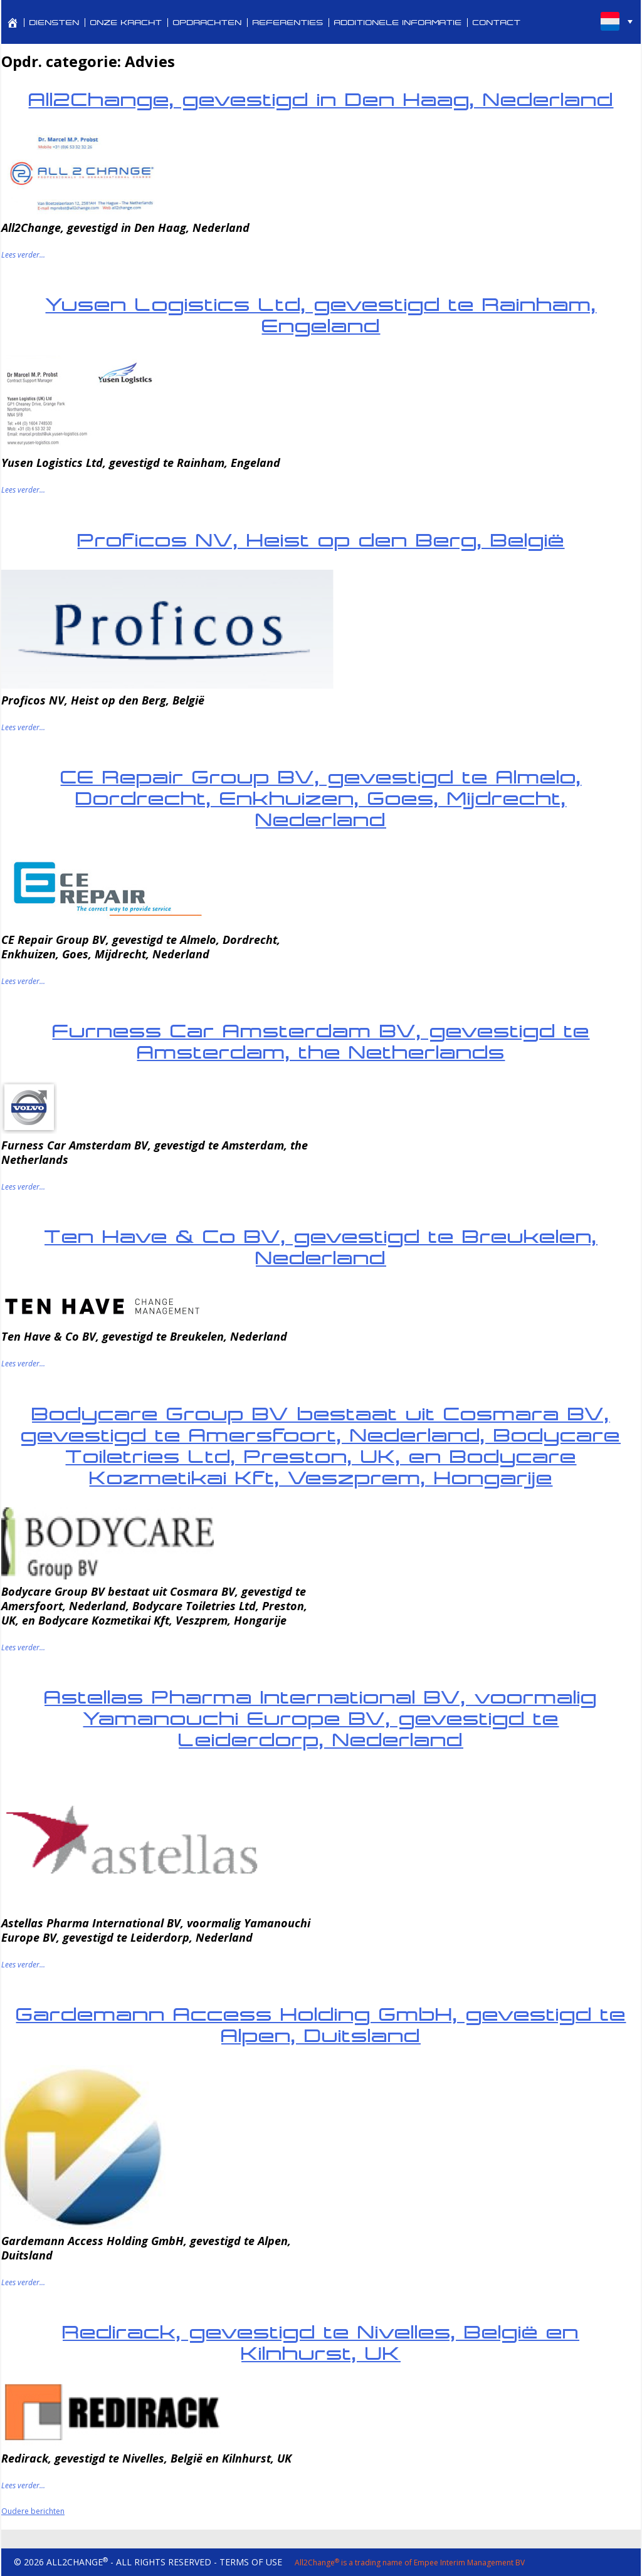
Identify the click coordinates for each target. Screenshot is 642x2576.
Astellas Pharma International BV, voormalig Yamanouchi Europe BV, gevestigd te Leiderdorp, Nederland (321, 1718)
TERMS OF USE (250, 2562)
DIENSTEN (54, 22)
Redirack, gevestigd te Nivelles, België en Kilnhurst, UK (321, 2342)
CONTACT (497, 22)
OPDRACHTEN (207, 22)
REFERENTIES (288, 22)
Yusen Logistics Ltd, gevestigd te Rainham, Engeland (321, 315)
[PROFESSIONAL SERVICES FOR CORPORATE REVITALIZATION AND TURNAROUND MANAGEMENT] (12, 22)
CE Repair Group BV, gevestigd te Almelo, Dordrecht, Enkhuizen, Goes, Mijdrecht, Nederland (321, 798)
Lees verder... (23, 254)
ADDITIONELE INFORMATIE (398, 22)
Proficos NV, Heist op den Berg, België (321, 540)
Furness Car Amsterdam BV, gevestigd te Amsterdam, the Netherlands (321, 1041)
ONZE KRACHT (126, 22)
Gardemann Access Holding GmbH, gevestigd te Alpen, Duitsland (321, 2024)
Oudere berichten (33, 2511)
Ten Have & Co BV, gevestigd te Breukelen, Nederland (321, 1247)
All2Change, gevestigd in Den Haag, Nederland (321, 99)
